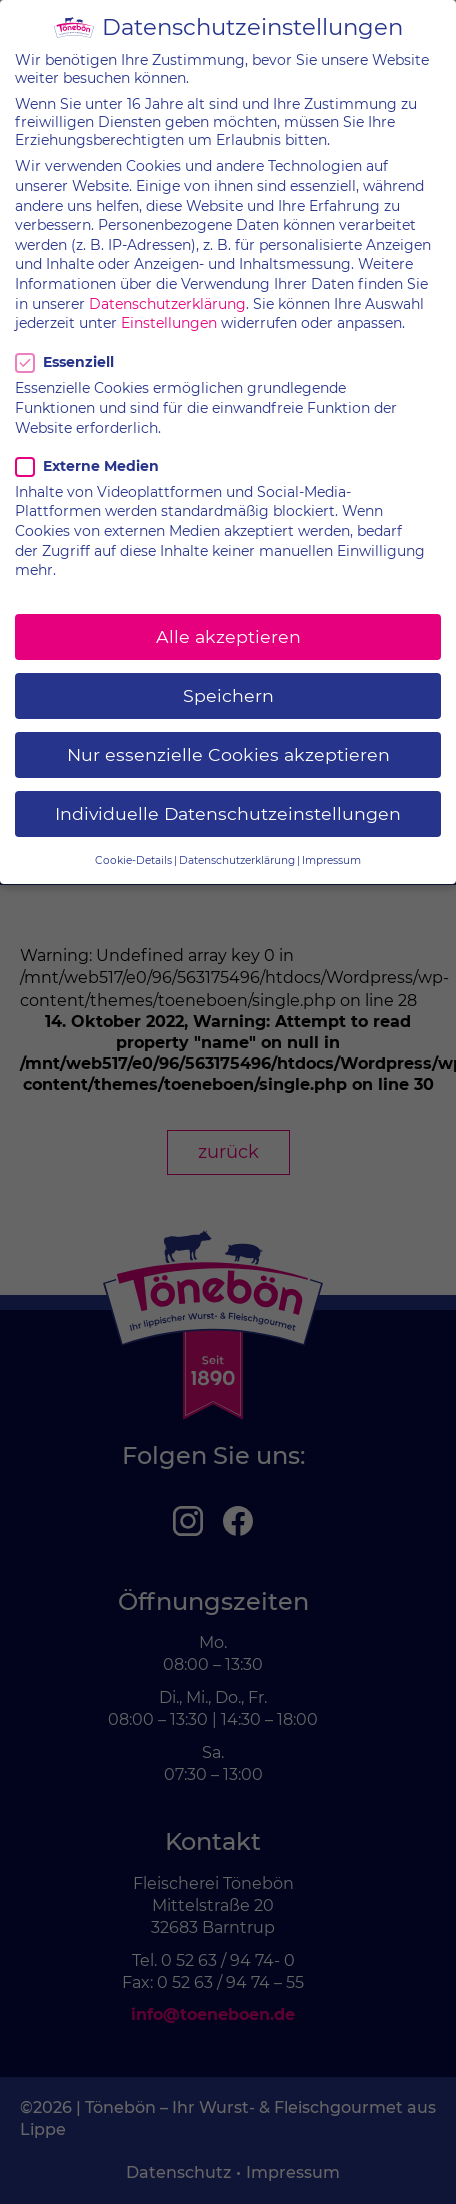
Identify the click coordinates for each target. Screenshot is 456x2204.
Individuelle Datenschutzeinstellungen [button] (228, 795)
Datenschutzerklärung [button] (237, 842)
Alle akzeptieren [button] (228, 618)
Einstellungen (169, 305)
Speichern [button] (228, 677)
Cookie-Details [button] (133, 842)
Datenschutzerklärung (167, 286)
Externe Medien (87, 448)
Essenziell (68, 345)
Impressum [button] (331, 842)
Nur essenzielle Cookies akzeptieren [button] (228, 736)
